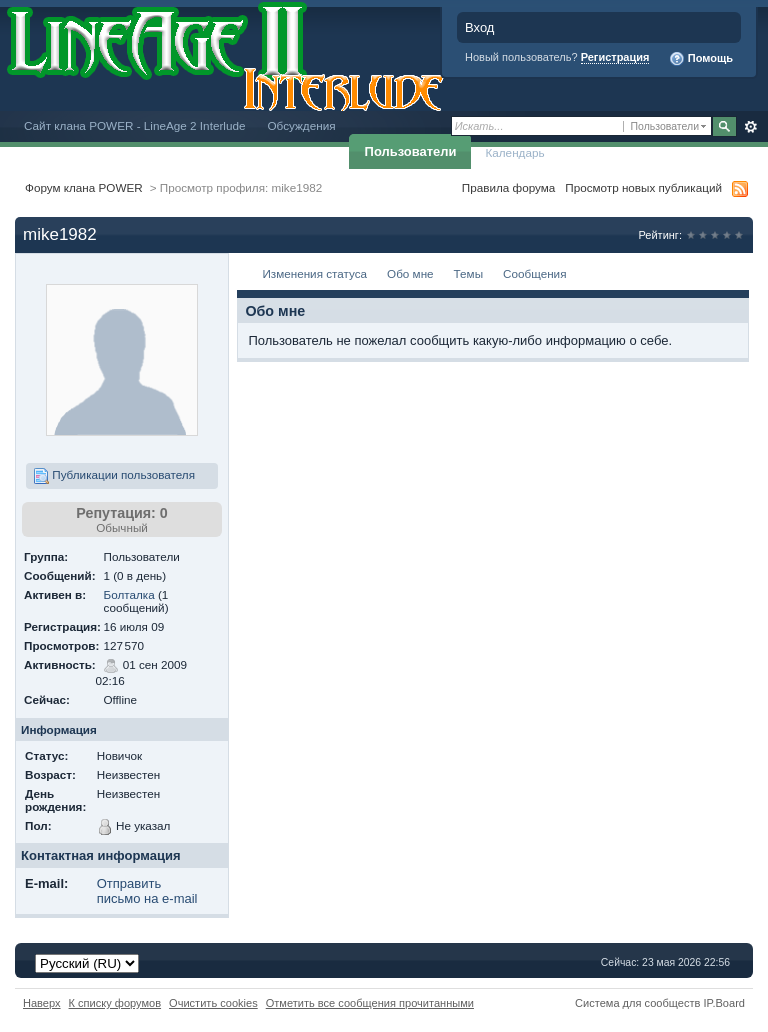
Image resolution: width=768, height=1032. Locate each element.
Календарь (514, 152)
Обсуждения (301, 125)
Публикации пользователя (114, 476)
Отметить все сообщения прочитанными (370, 1003)
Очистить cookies (213, 1003)
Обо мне (410, 273)
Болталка (128, 594)
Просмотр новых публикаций (643, 187)
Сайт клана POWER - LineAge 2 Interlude (134, 125)
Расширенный (750, 127)
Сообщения (534, 273)
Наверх (42, 1003)
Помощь (701, 59)
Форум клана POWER (84, 187)
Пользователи (411, 151)
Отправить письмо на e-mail (147, 891)
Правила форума (508, 187)
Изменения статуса (314, 273)
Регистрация (615, 57)
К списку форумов (115, 1003)
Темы (468, 273)
